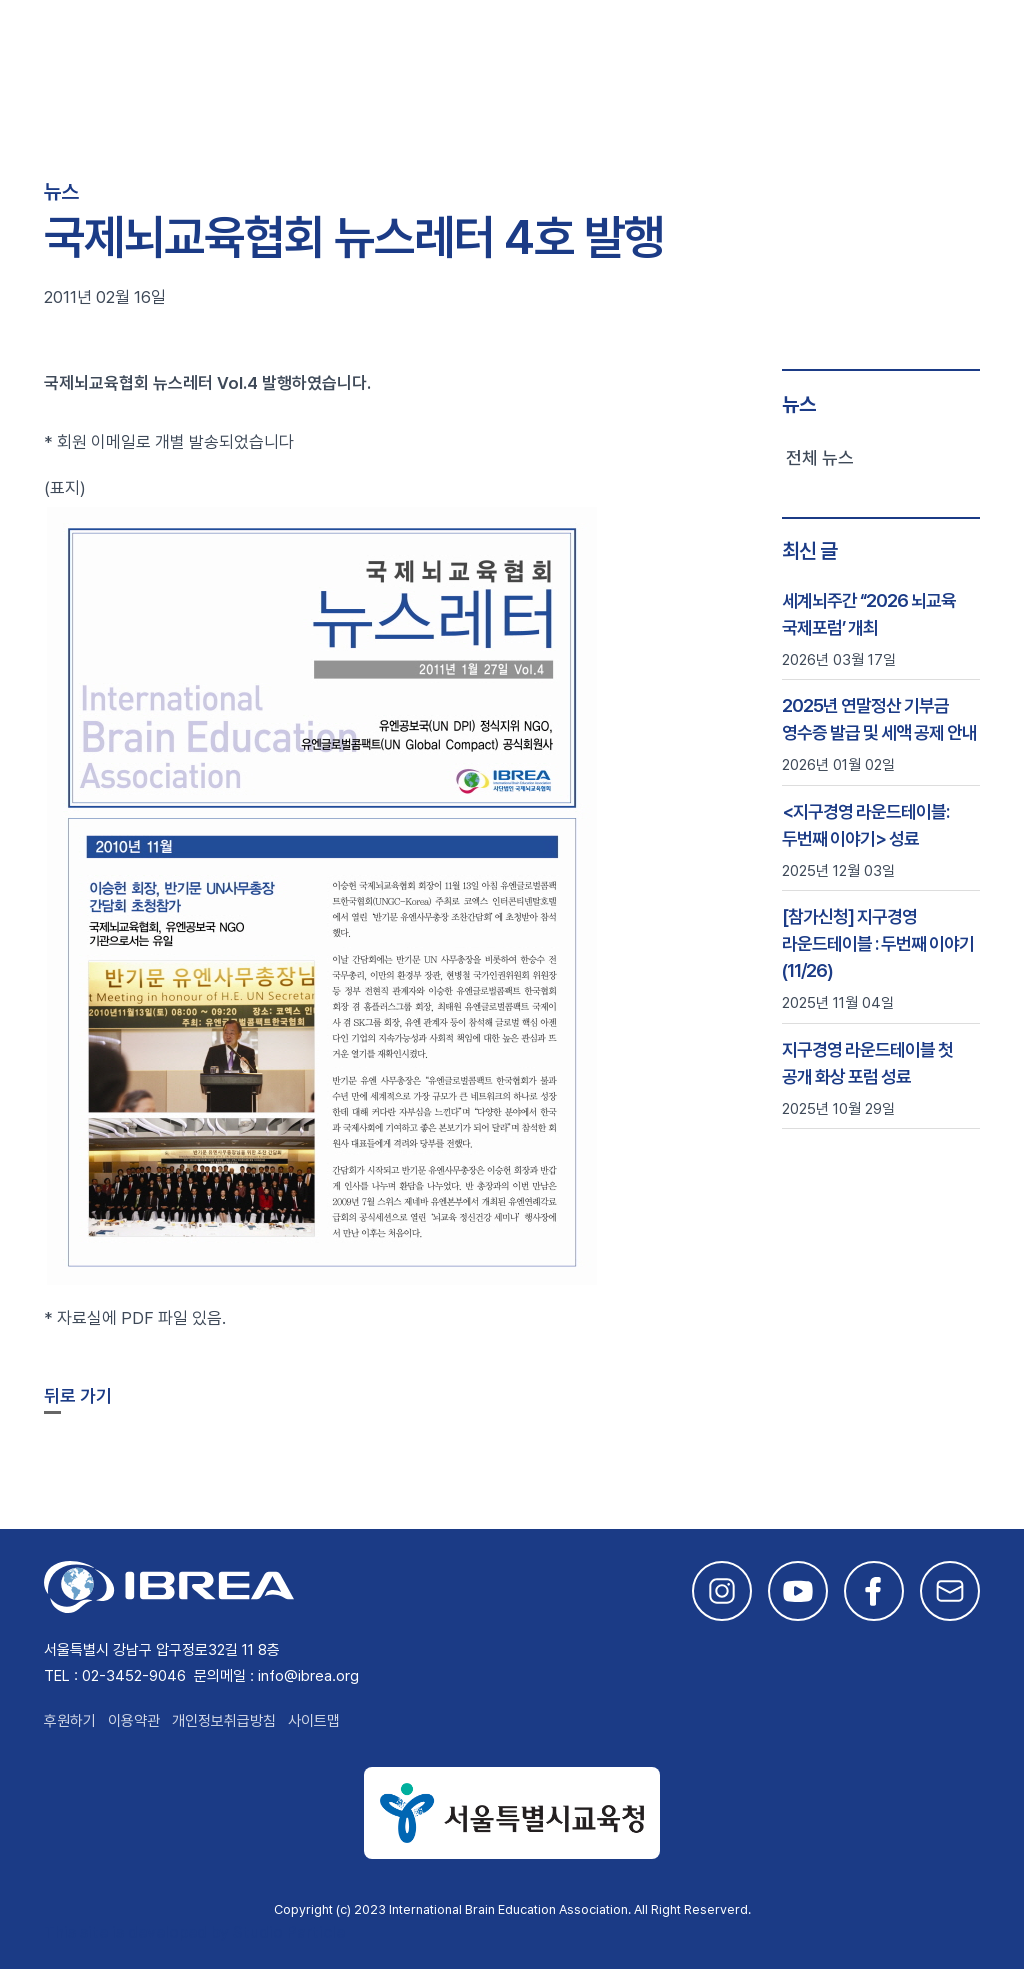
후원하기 (70, 1721)
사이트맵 (314, 1721)
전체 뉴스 (820, 457)
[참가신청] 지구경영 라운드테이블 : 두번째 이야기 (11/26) (878, 943)
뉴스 (799, 404)
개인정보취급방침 (224, 1721)
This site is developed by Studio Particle (194, 1932)
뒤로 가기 (78, 1395)
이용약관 (134, 1721)
